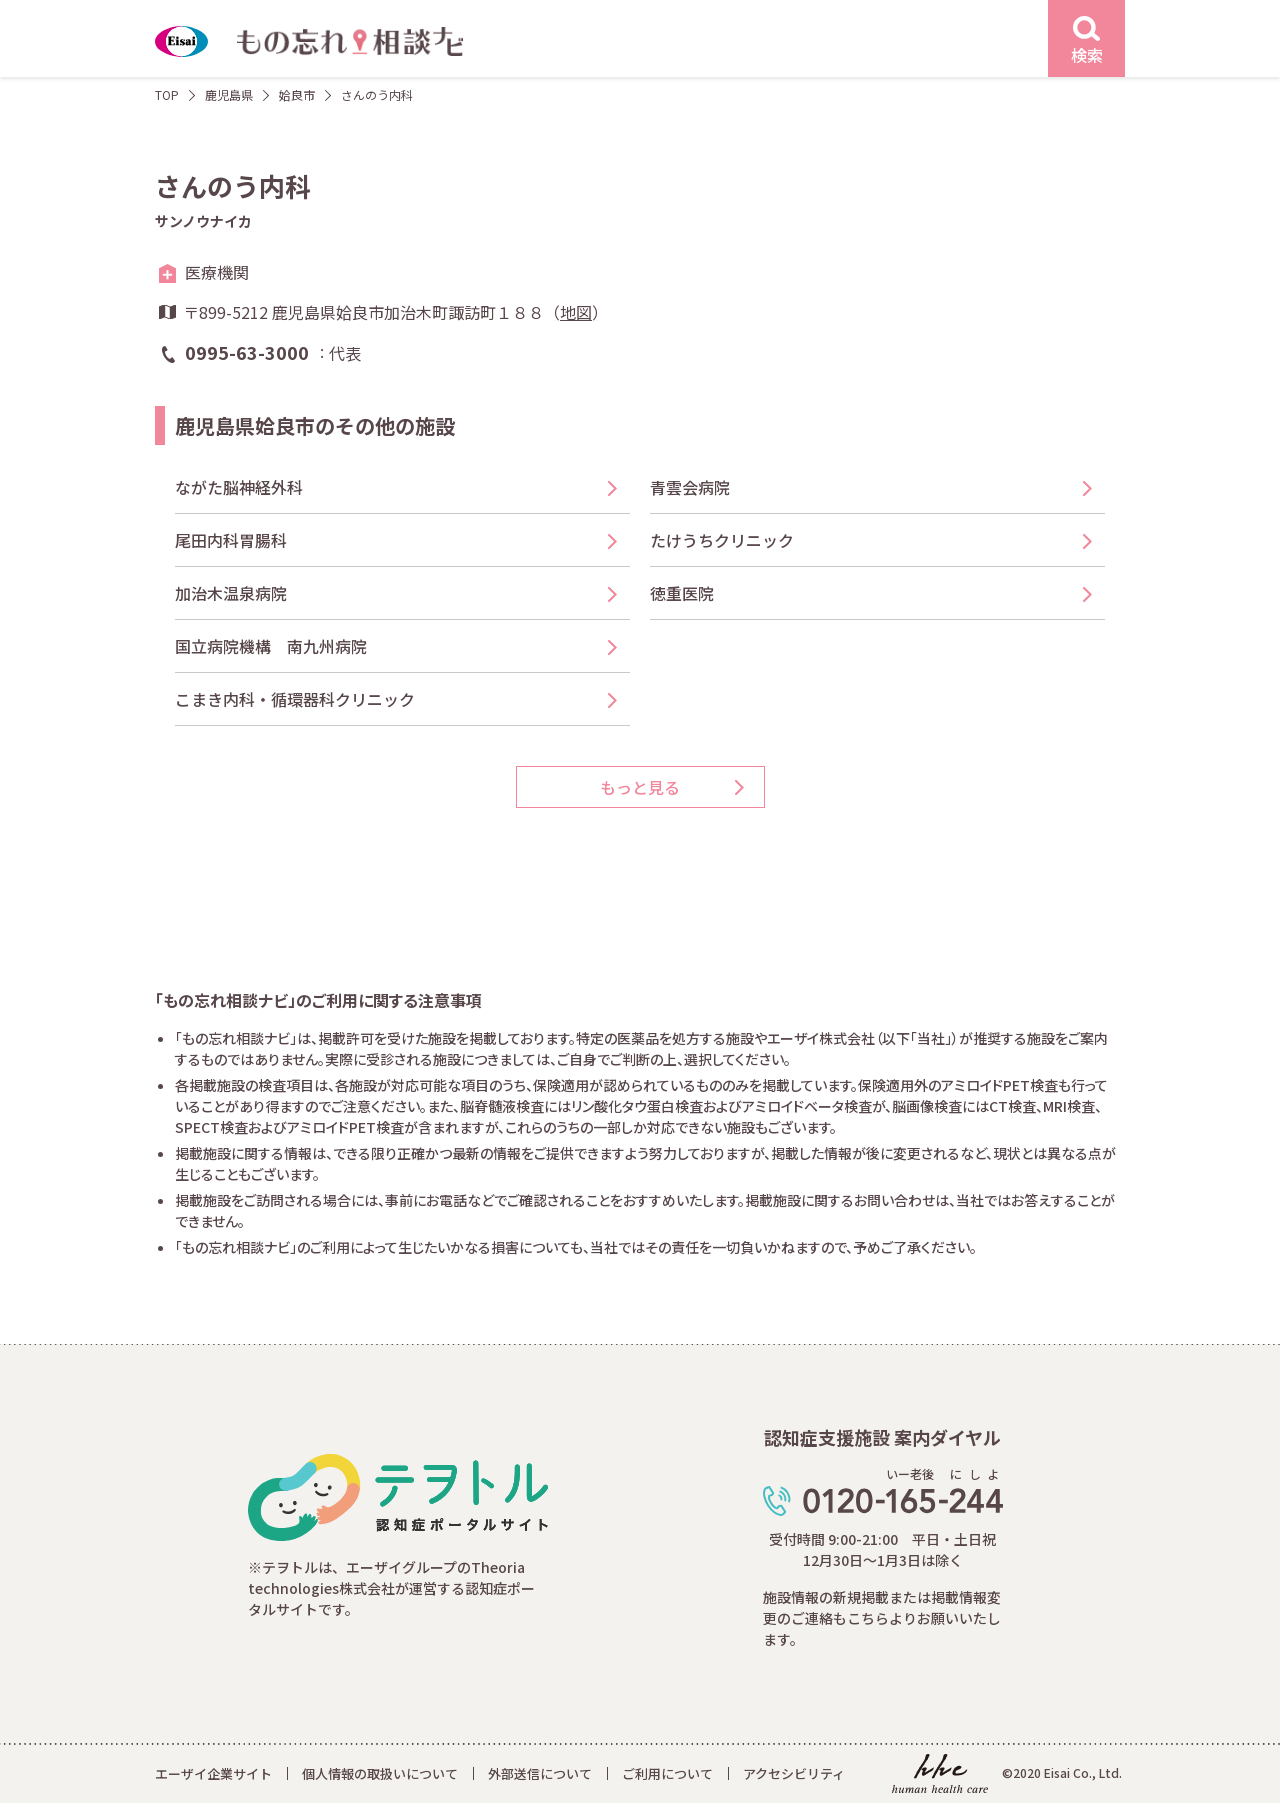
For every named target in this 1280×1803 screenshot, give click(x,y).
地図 (576, 312)
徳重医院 (682, 593)
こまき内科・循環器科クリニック (295, 699)
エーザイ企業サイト (213, 1773)
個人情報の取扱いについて (380, 1773)
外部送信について (540, 1773)
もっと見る (640, 787)
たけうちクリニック (730, 540)
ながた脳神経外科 (239, 487)
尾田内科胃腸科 (231, 540)
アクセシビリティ (794, 1773)
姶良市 (297, 94)
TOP (167, 94)
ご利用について (667, 1773)
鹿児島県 (229, 94)
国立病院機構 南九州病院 (271, 646)
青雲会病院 (690, 487)
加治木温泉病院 (231, 593)
